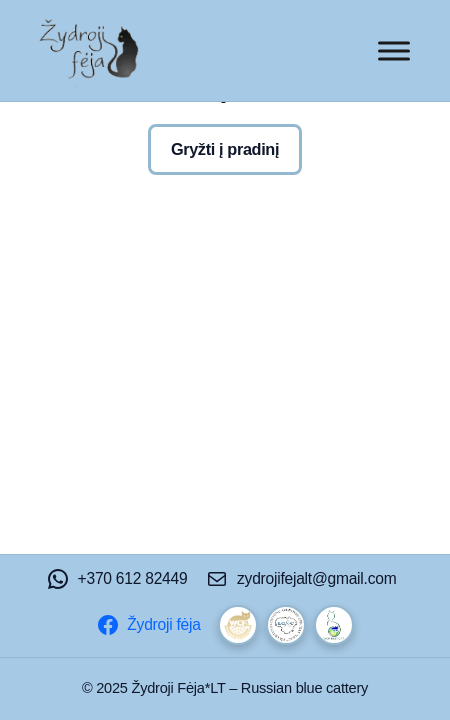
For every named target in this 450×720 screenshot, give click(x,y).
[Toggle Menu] (394, 50)
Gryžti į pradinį (225, 149)
